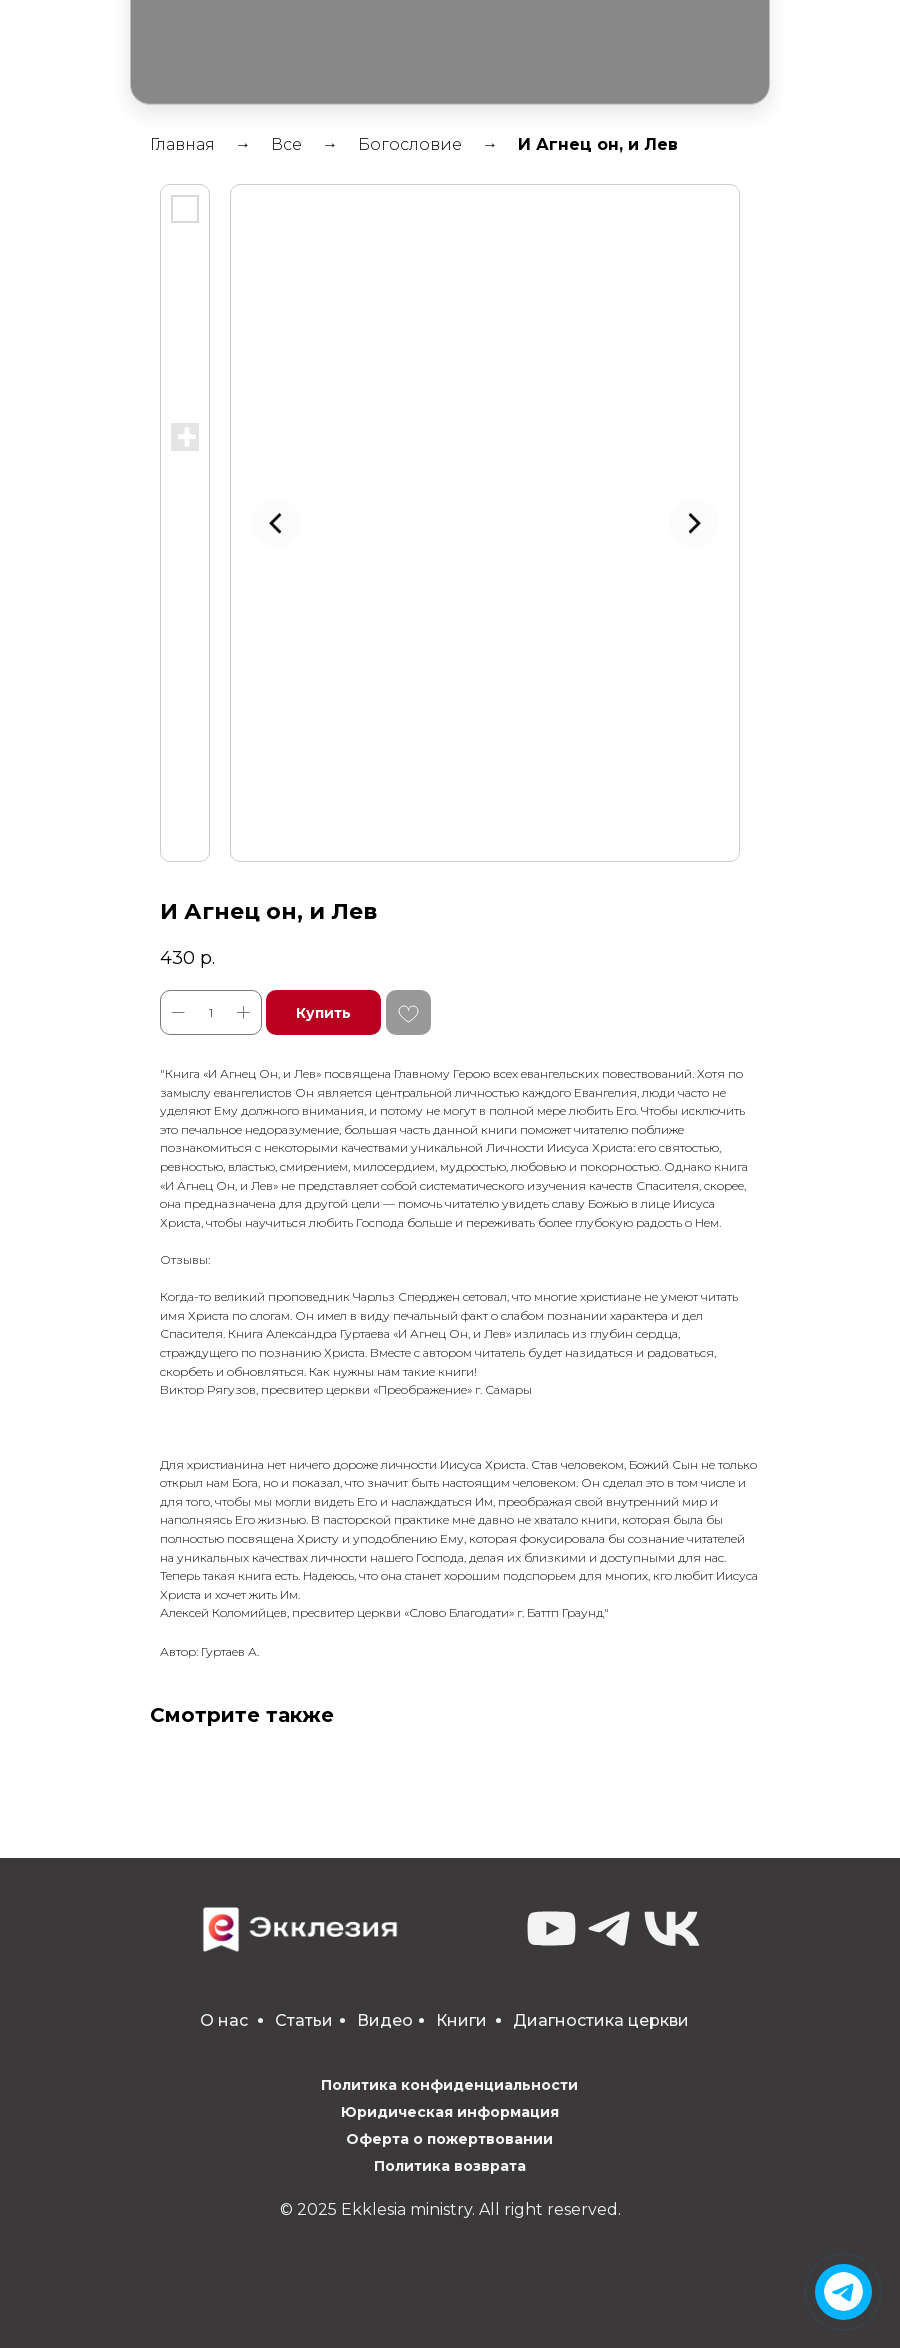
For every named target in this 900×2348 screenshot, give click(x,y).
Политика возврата (450, 2166)
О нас (224, 2020)
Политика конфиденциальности (449, 2085)
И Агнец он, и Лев (598, 144)
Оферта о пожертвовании (449, 2139)
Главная (182, 144)
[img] (843, 2291)
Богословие (410, 144)
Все (286, 144)
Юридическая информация (450, 2112)
